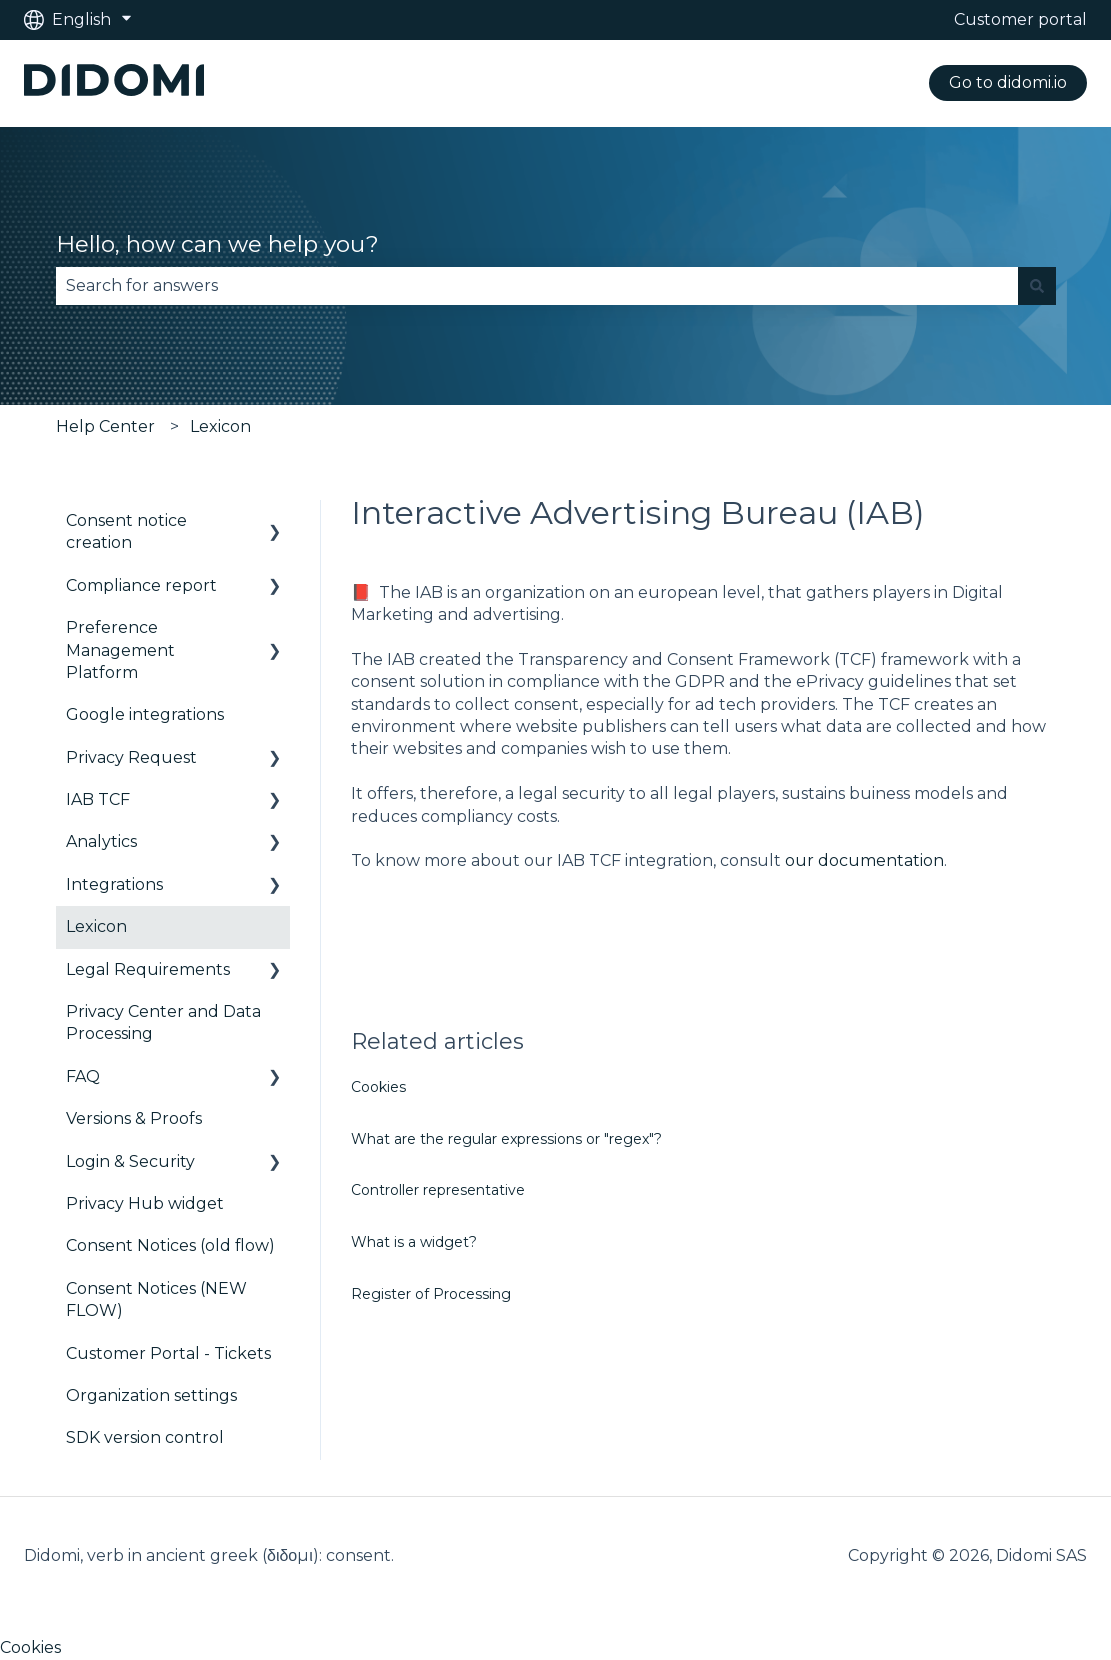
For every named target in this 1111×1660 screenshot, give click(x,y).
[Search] (1037, 286)
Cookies (378, 1087)
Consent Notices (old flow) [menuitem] (170, 1245)
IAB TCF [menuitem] (98, 799)
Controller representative (438, 1190)
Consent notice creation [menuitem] (126, 531)
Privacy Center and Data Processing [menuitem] (163, 1022)
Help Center (105, 426)
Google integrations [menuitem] (145, 714)
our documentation (864, 860)
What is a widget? (414, 1242)
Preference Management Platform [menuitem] (120, 650)
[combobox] (537, 286)
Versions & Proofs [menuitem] (134, 1118)
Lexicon (220, 426)
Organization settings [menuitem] (151, 1395)
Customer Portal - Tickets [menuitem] (168, 1353)
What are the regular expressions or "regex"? (506, 1139)
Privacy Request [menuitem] (131, 757)
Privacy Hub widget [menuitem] (145, 1203)
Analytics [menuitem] (101, 841)
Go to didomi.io (1008, 82)
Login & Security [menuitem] (130, 1161)
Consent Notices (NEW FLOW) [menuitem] (156, 1299)
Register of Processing (431, 1294)
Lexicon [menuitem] (96, 926)
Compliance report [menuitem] (141, 585)
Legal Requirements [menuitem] (148, 969)
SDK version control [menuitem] (145, 1437)
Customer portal (1020, 19)
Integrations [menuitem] (114, 884)
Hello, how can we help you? (217, 244)
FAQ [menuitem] (83, 1076)
